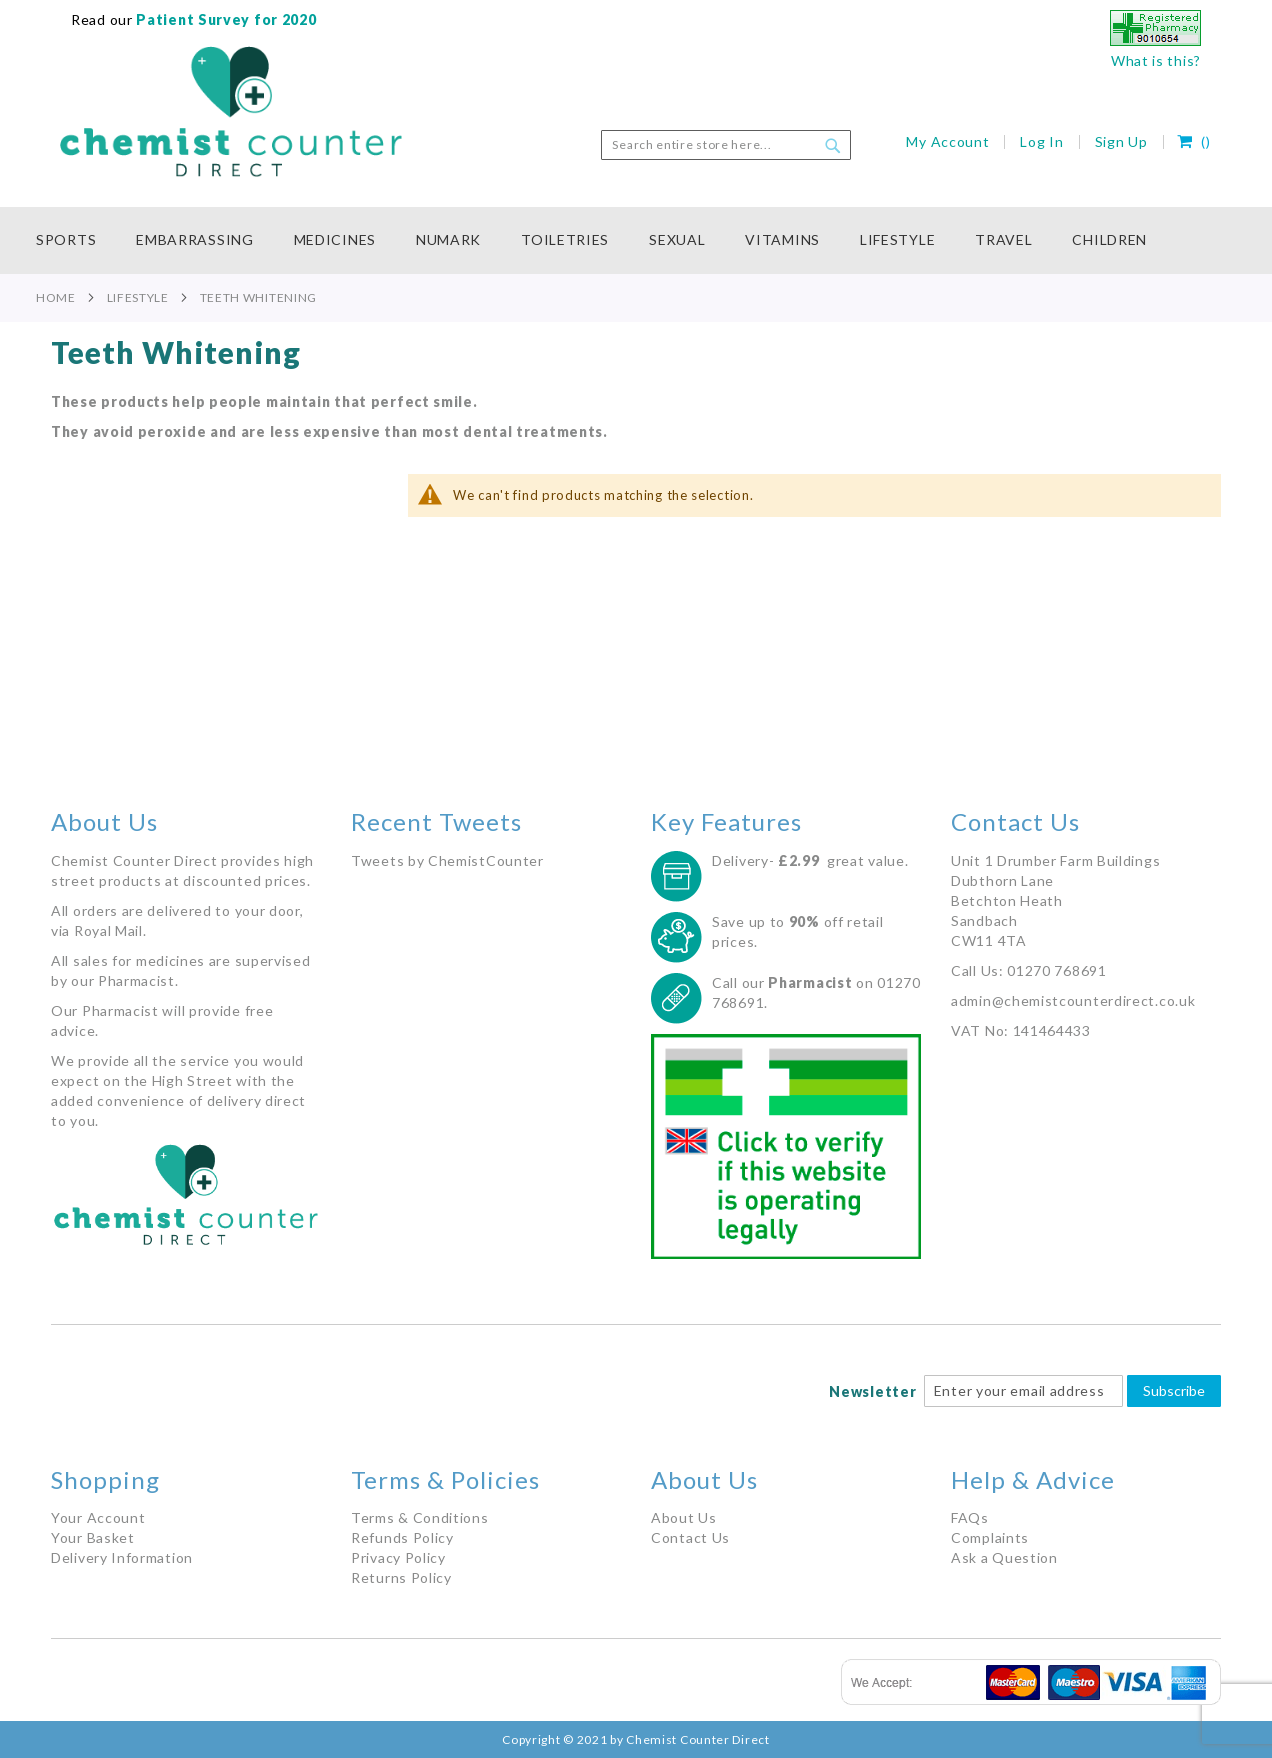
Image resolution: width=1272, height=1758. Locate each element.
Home (56, 297)
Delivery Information (122, 1557)
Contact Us (690, 1537)
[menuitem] (76, 240)
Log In (1041, 141)
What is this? (1156, 60)
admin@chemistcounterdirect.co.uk (1073, 1000)
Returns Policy (401, 1577)
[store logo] (231, 112)
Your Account (98, 1517)
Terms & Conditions (420, 1517)
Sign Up (1121, 141)
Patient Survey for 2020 (225, 19)
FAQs (970, 1517)
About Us (684, 1517)
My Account (947, 141)
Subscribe (1174, 1390)
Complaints (990, 1537)
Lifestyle (138, 297)
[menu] (636, 240)
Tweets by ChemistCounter (447, 860)
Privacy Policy (398, 1557)
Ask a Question (1004, 1557)
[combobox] (726, 145)
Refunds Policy (402, 1537)
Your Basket (93, 1537)
